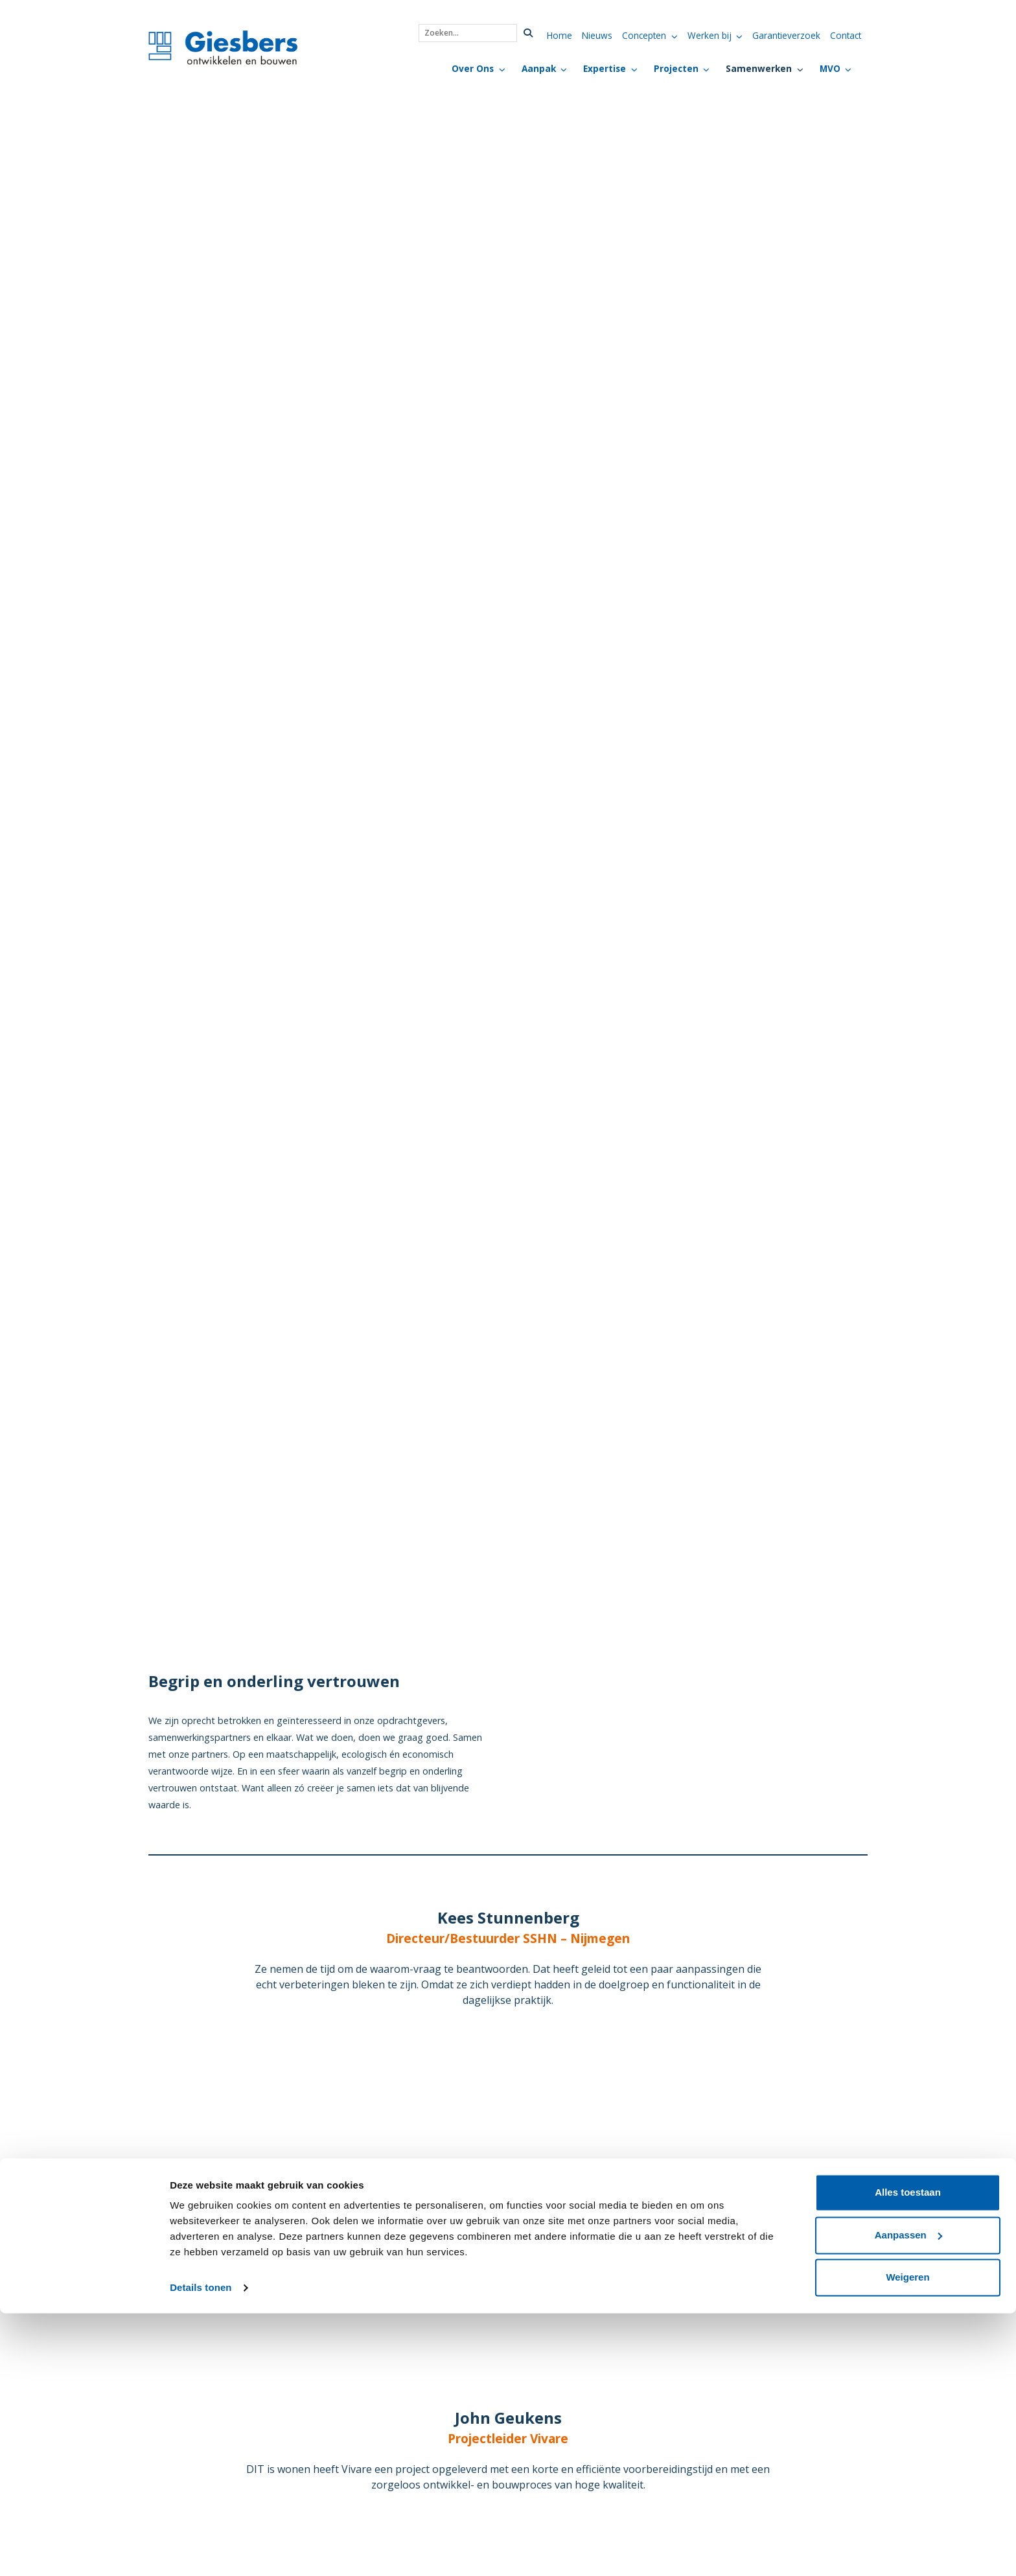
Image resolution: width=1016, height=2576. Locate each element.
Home (559, 35)
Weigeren (907, 2540)
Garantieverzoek (786, 35)
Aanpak (539, 68)
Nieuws (597, 35)
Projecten (676, 68)
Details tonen (200, 2550)
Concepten (644, 35)
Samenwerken (759, 68)
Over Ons (473, 68)
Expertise (604, 68)
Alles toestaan (908, 2455)
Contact (845, 35)
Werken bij (709, 35)
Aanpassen (908, 2497)
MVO (830, 68)
